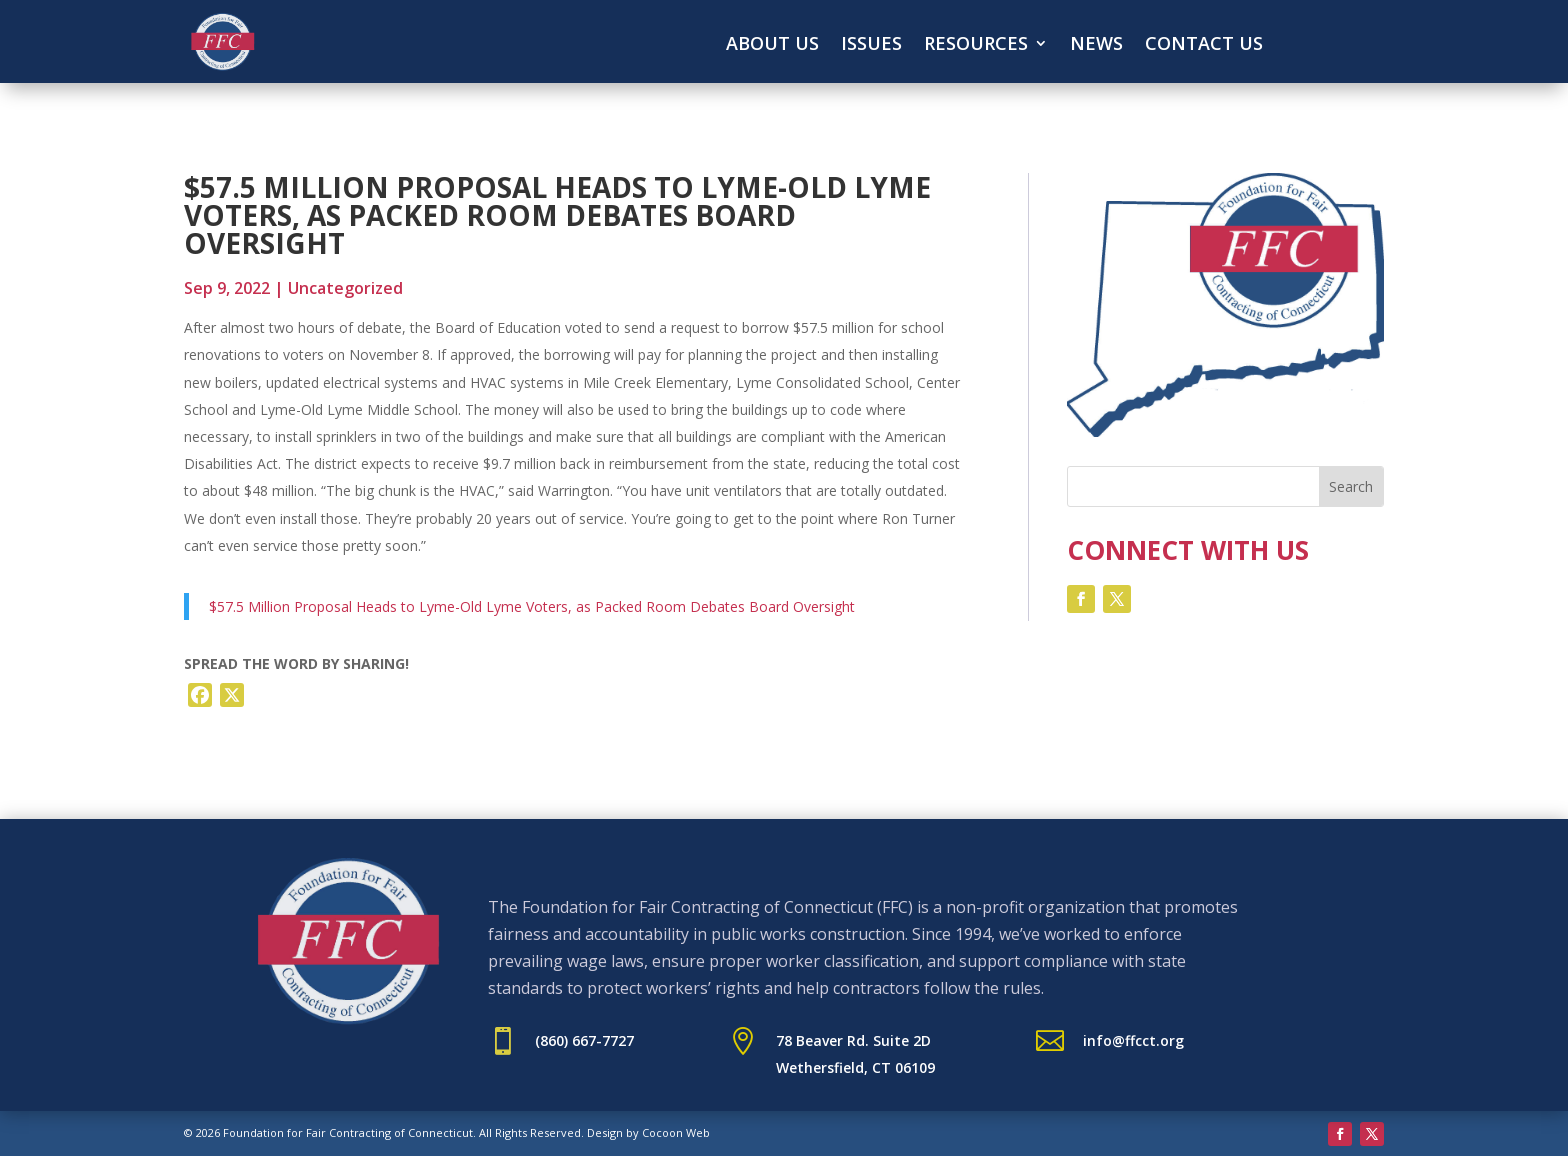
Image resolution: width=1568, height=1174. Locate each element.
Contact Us (1204, 45)
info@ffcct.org (1133, 1040)
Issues (871, 45)
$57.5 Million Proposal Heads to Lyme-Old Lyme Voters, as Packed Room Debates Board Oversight (532, 606)
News (1096, 45)
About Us (772, 45)
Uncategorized (345, 288)
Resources (976, 45)
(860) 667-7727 (584, 1040)
